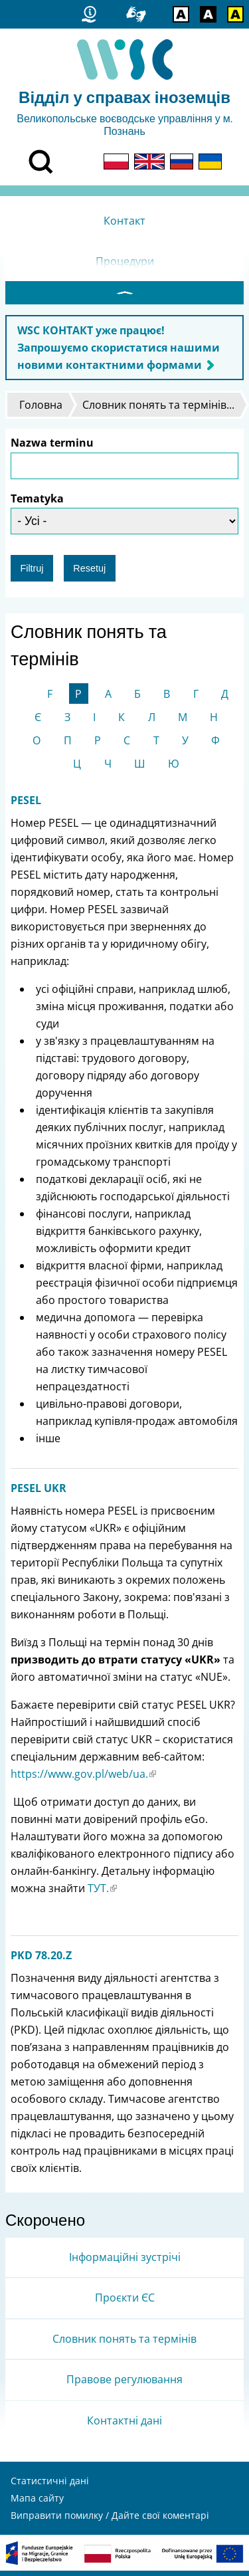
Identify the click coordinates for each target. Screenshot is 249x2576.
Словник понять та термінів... (158, 410)
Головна (40, 410)
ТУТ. (102, 1893)
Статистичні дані (50, 2486)
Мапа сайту (37, 2503)
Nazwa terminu (52, 448)
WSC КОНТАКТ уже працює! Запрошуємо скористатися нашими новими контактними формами (118, 352)
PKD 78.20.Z (41, 1960)
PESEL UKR (38, 1493)
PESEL (26, 805)
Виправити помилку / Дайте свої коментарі (110, 2520)
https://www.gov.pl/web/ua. (83, 1779)
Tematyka (37, 503)
